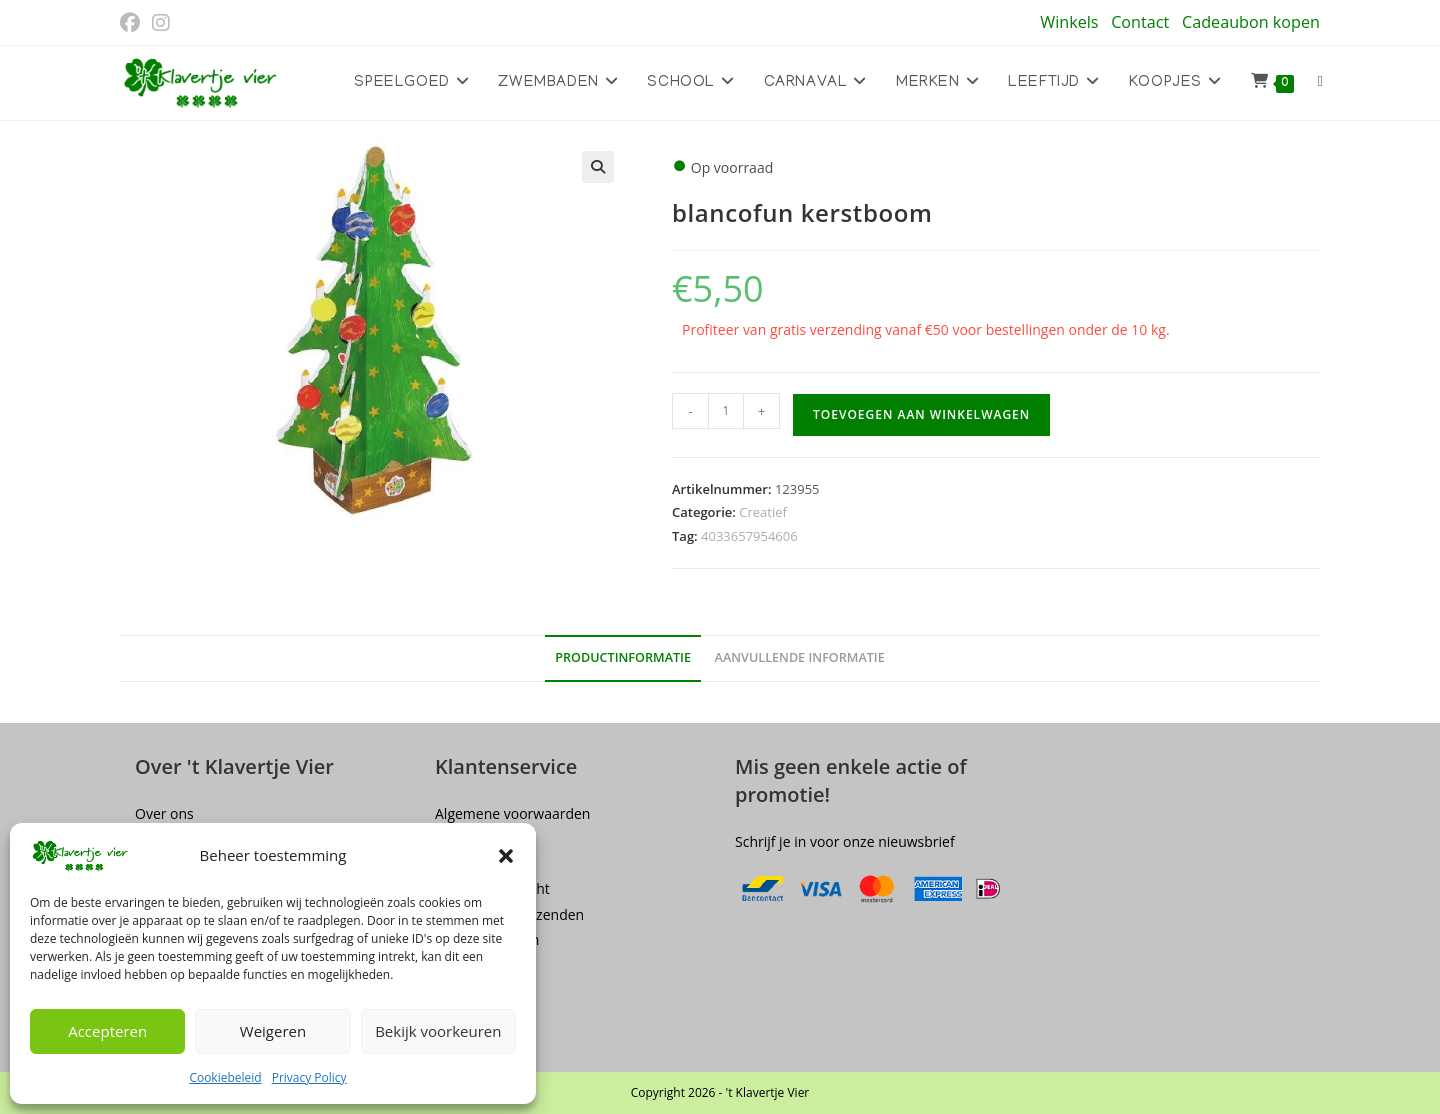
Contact (1140, 22)
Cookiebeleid (225, 1077)
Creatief (763, 512)
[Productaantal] (726, 411)
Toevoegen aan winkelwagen (921, 414)
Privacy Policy (309, 1077)
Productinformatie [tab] (623, 657)
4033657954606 (749, 536)
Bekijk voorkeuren (438, 1031)
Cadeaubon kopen (1251, 22)
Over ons (164, 813)
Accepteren (107, 1031)
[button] (506, 856)
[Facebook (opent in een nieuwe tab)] (133, 23)
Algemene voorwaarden (512, 813)
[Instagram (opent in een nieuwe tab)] (161, 23)
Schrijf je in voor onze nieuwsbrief (845, 841)
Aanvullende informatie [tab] (800, 657)
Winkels (1069, 22)
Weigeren (273, 1031)
